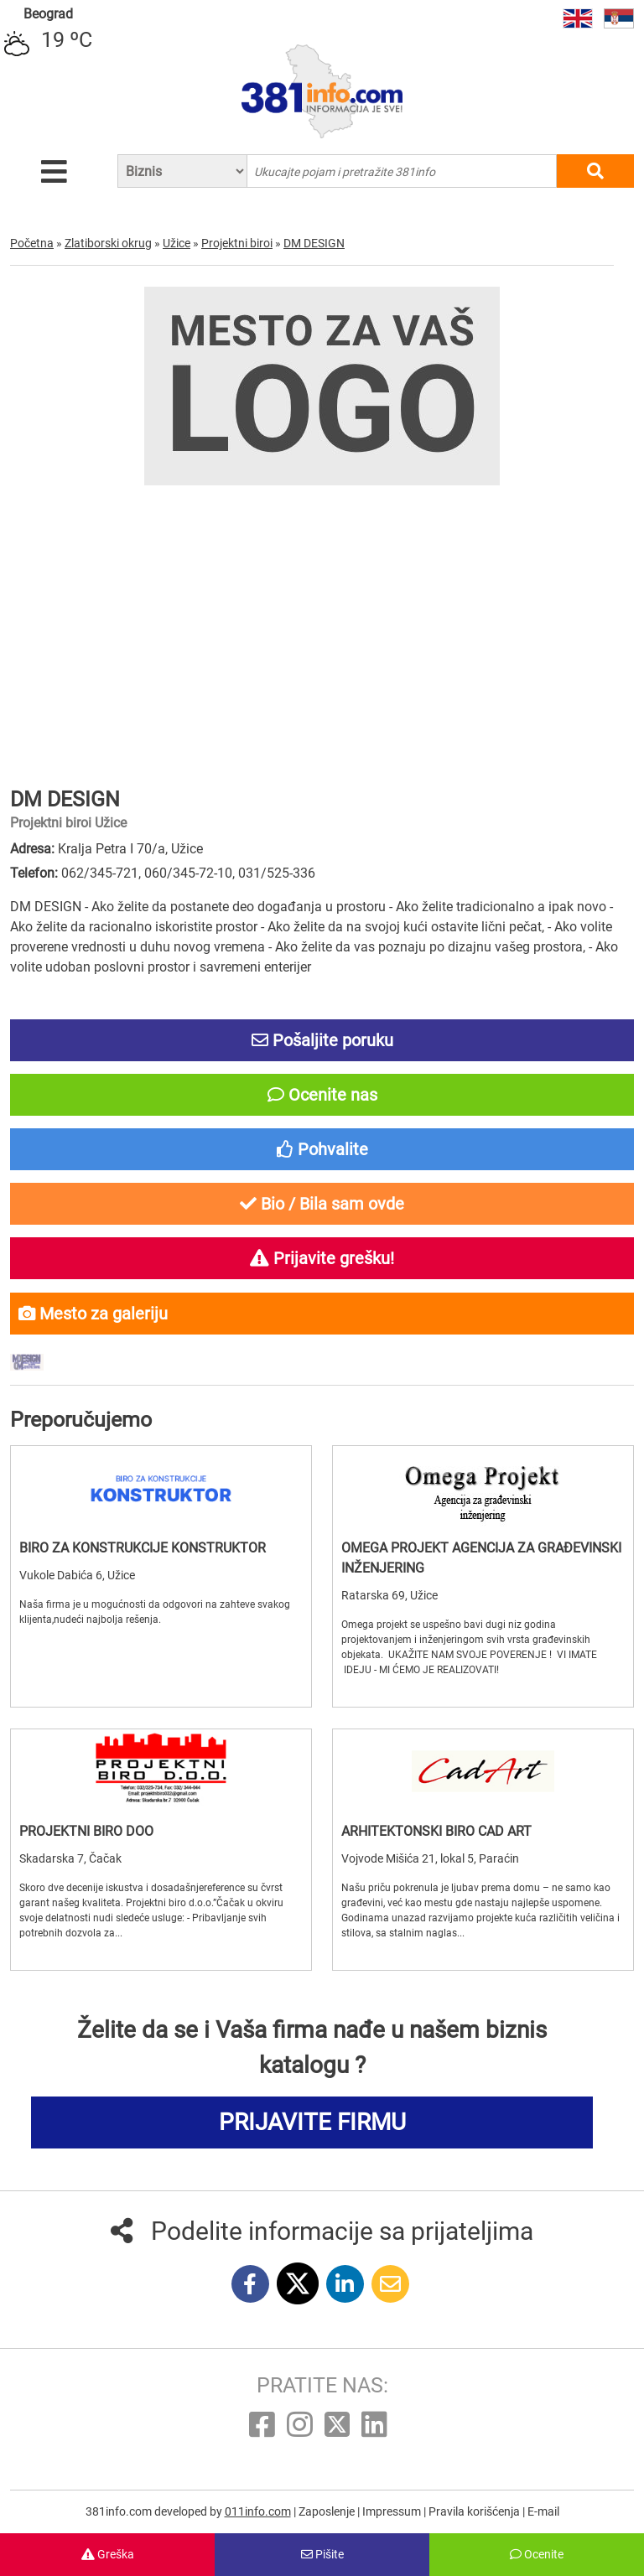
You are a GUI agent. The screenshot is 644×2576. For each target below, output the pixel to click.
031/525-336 (276, 873)
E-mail (543, 2511)
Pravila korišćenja (475, 2511)
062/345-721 (99, 873)
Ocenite (537, 2554)
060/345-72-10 (188, 873)
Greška (107, 2554)
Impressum (392, 2511)
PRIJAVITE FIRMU (312, 2122)
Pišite (322, 2554)
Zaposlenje (328, 2511)
